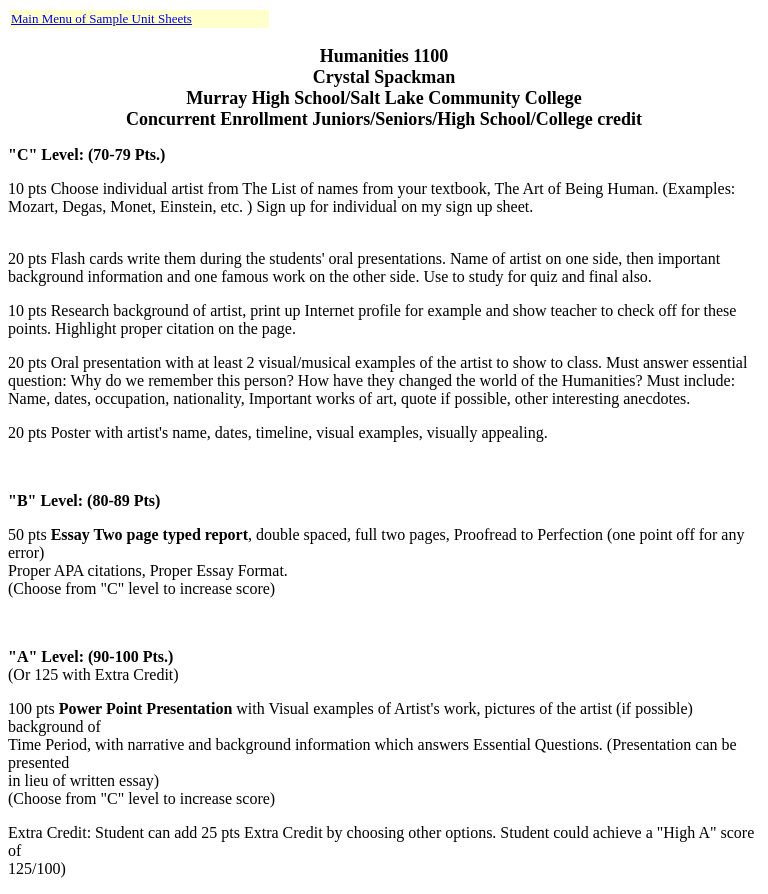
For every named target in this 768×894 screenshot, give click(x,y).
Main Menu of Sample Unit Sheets (101, 18)
